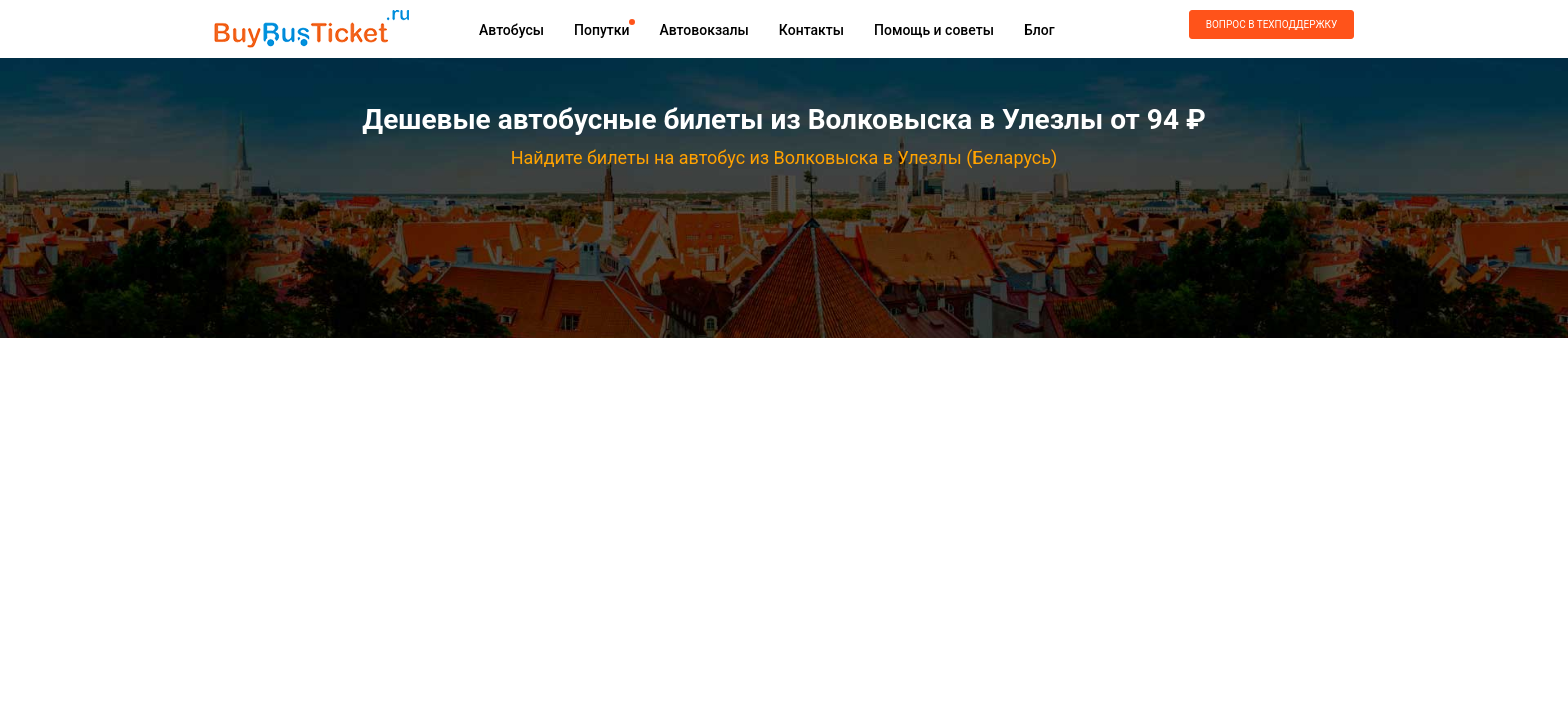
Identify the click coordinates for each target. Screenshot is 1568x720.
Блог (1039, 30)
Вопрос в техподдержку (1271, 24)
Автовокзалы (703, 30)
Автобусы (511, 30)
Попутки (601, 30)
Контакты (811, 30)
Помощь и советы (934, 30)
